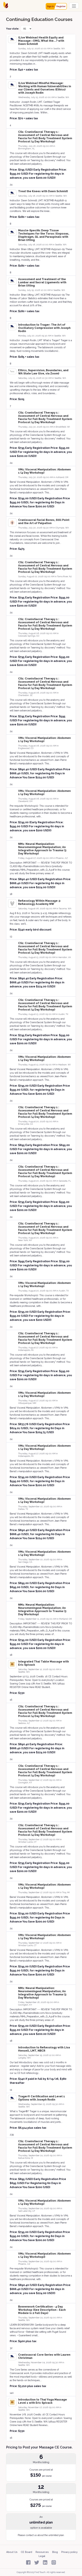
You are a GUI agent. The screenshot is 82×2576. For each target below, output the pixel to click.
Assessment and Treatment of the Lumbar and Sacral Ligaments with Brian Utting (42, 282)
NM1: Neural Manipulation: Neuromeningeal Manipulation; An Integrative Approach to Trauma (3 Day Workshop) (42, 848)
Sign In (50, 6)
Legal (41, 2556)
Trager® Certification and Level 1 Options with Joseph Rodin (41, 2098)
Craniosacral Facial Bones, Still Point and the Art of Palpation (43, 521)
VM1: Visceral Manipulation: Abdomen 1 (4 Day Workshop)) (44, 2255)
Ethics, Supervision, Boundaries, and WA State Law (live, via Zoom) (43, 372)
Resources (42, 2552)
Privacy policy (69, 2552)
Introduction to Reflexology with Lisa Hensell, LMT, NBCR (44, 2049)
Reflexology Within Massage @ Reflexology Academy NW (39, 902)
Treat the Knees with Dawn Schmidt (43, 191)
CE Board (26, 2552)
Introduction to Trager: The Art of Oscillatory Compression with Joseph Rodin (44, 328)
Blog (55, 2552)
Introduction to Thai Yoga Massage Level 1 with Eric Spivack (42, 2401)
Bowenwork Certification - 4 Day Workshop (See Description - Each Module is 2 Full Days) (42, 2310)
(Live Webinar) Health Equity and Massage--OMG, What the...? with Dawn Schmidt (41, 41)
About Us (11, 2552)
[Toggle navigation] (74, 6)
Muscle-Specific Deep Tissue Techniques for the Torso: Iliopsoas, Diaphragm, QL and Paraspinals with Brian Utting (43, 235)
